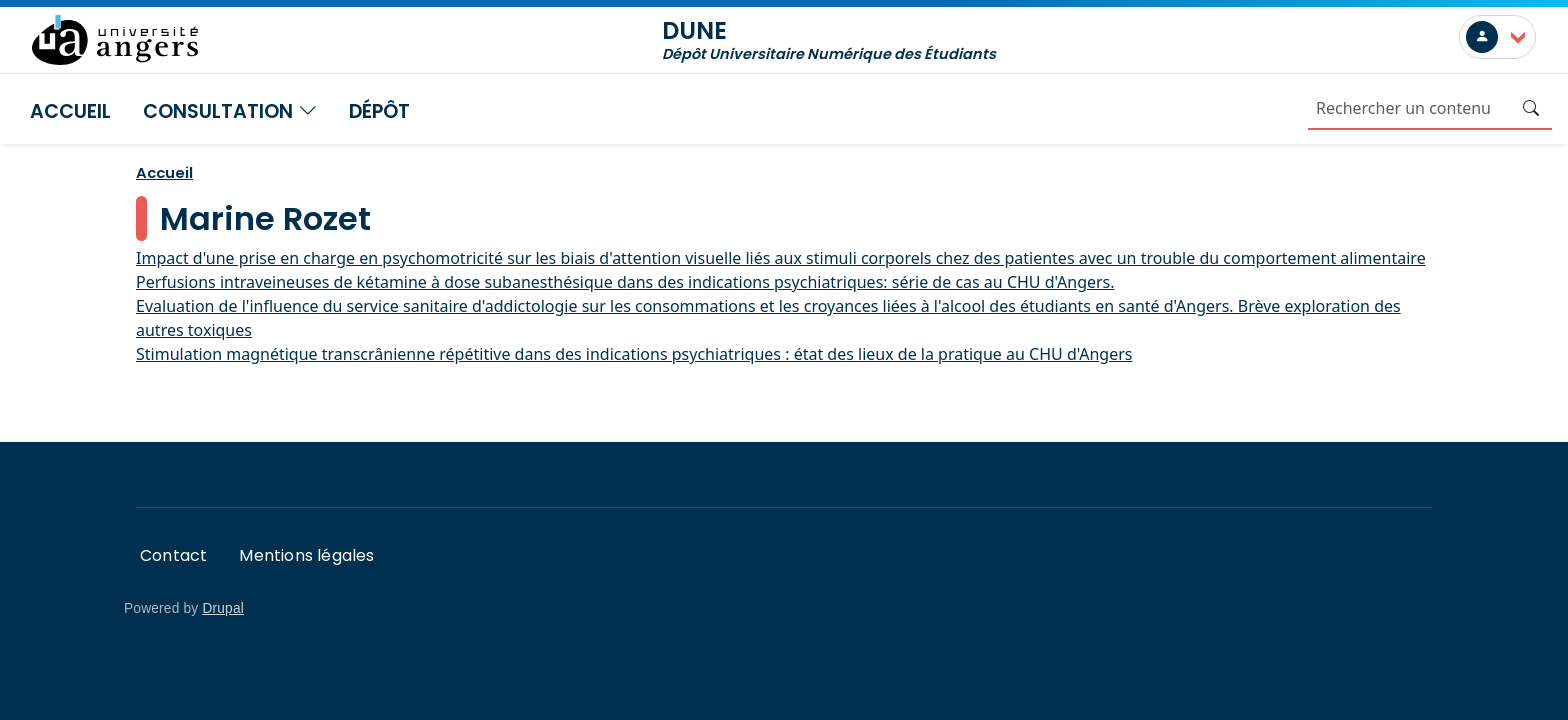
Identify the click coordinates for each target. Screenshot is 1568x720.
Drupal (223, 608)
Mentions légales (306, 555)
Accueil (70, 111)
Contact (173, 555)
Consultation (230, 111)
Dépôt (379, 111)
